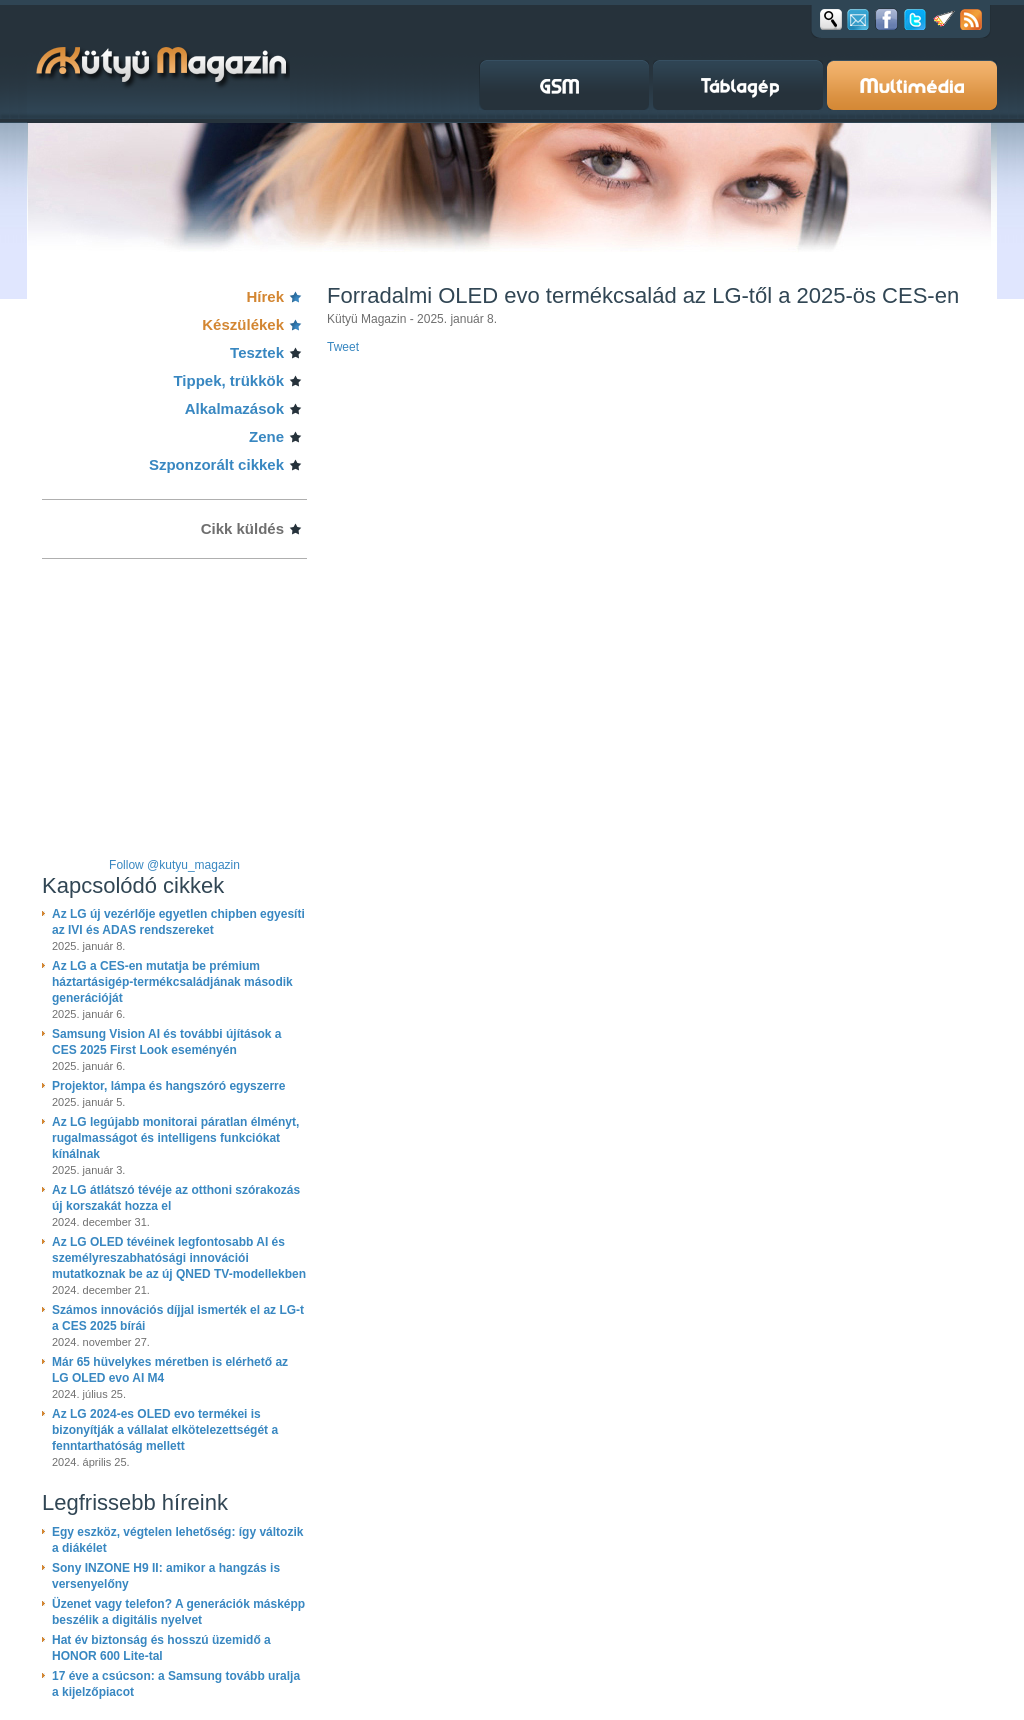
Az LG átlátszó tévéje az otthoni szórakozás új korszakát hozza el (176, 1198)
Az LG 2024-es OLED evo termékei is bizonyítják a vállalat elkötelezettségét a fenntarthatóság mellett (165, 1430)
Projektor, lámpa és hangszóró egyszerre (168, 1086)
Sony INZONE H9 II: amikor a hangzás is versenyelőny (166, 1576)
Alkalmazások (234, 408)
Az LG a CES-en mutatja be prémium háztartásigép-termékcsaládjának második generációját (172, 982)
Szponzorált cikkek (216, 464)
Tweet (343, 347)
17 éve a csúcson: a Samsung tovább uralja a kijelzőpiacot (176, 1684)
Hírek (265, 296)
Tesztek (257, 352)
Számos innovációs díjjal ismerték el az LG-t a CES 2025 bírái (178, 1318)
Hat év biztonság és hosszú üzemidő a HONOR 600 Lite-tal (161, 1648)
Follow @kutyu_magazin (174, 865)
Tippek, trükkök (228, 380)
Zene (266, 436)
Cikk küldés (242, 528)
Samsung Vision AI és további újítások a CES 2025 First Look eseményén (166, 1042)
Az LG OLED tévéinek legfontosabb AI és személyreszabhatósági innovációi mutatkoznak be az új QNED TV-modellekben (179, 1258)
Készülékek (243, 324)
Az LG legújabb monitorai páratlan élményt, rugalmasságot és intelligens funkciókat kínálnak (175, 1138)
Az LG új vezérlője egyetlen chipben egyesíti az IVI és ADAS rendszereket (178, 922)
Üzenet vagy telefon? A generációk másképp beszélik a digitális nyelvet (178, 1612)
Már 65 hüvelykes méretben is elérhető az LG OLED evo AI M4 (170, 1370)
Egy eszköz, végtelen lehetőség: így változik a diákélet (177, 1540)
